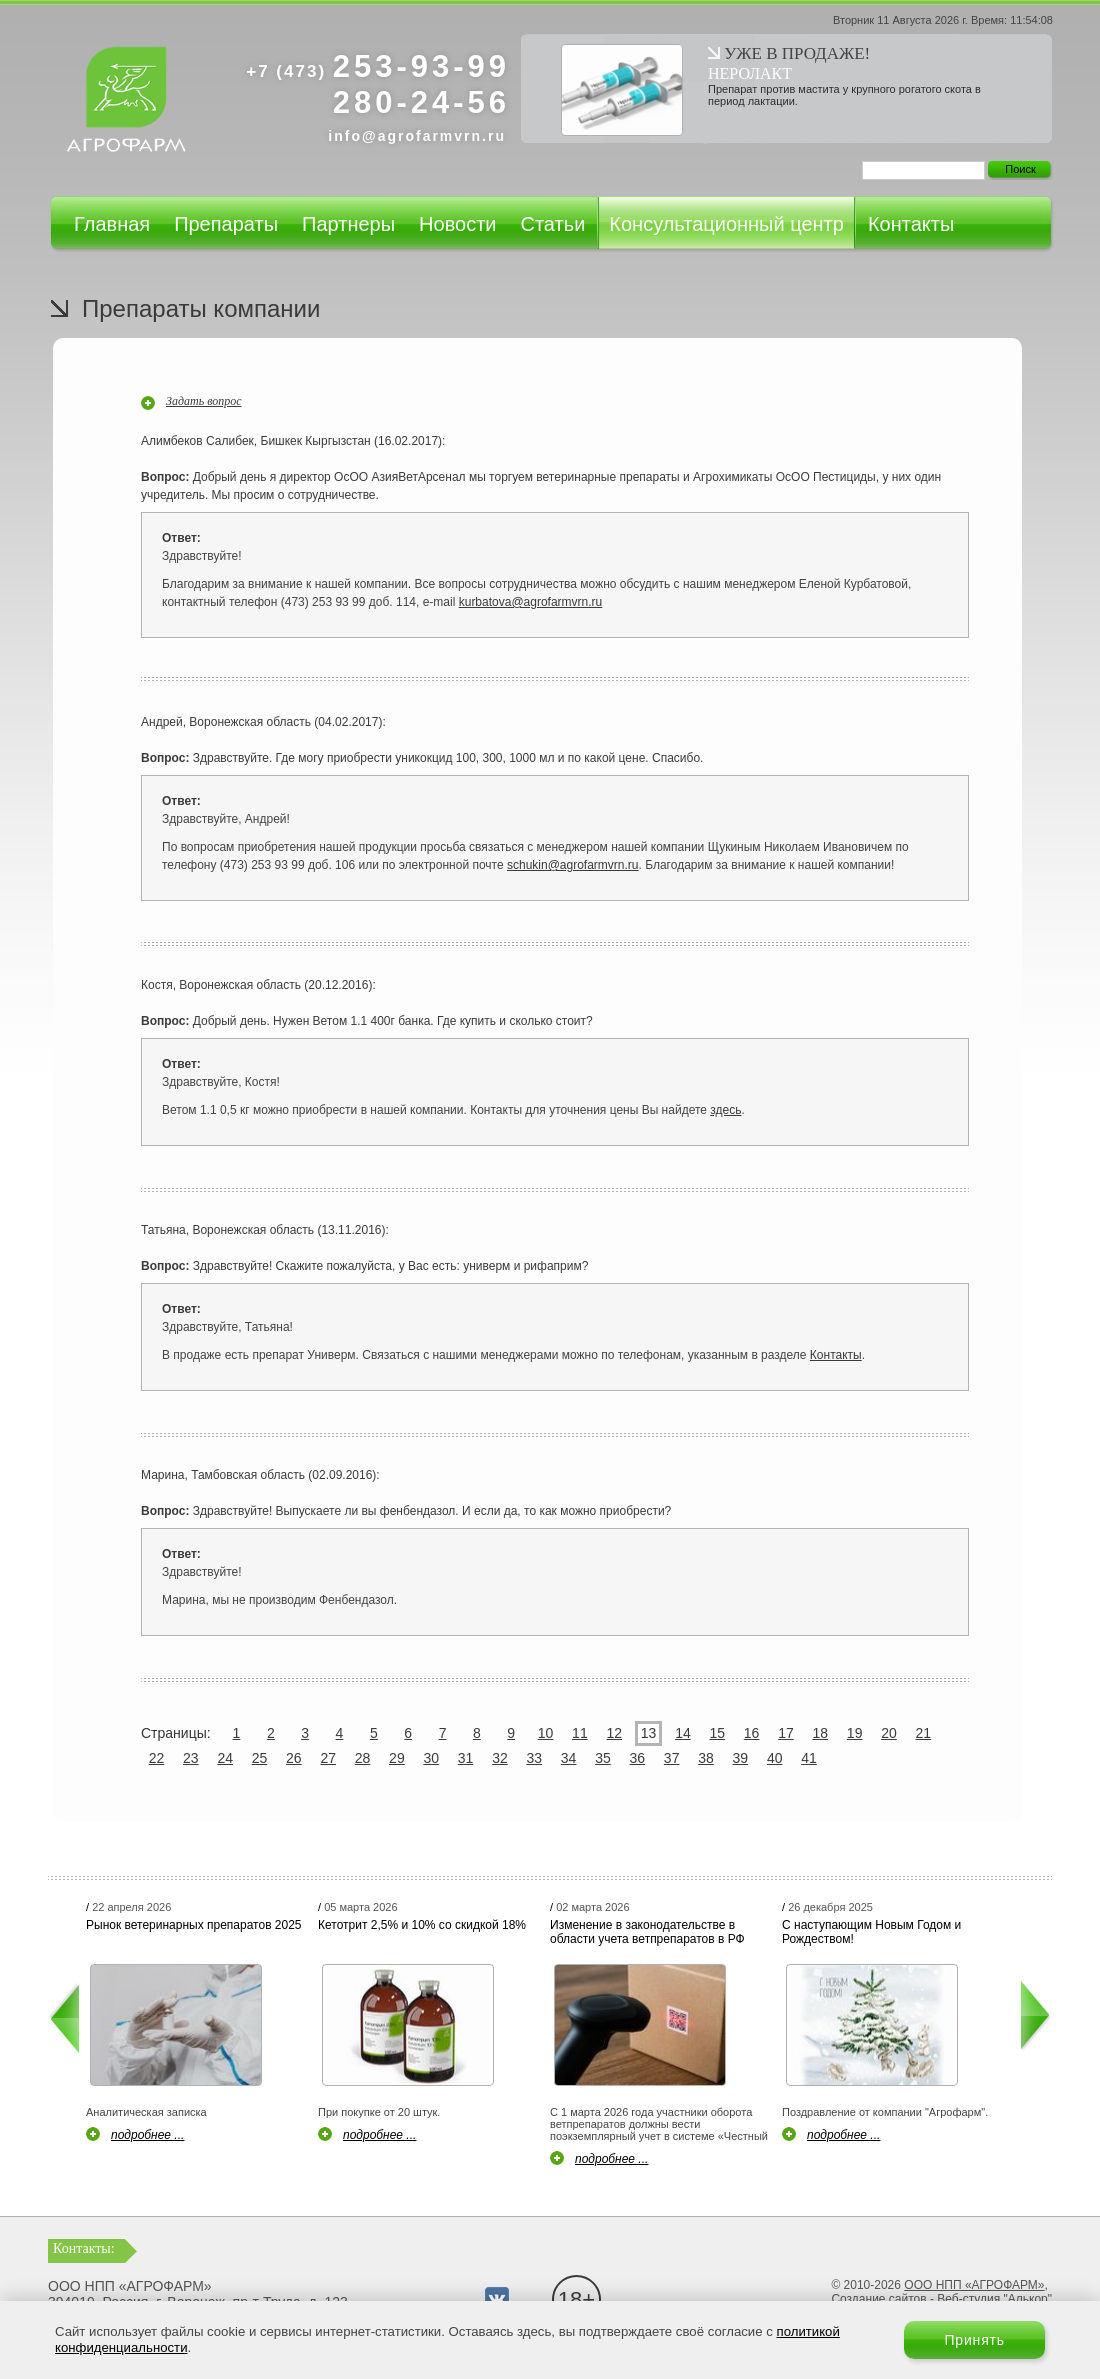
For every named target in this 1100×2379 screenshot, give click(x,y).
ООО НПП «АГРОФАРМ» (974, 2285)
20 (889, 1733)
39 (741, 1758)
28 (363, 1758)
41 (809, 1758)
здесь (725, 1110)
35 (603, 1758)
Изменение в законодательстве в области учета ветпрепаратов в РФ (647, 1932)
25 (260, 1758)
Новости (457, 224)
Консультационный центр (726, 224)
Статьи (552, 224)
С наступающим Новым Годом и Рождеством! (871, 1932)
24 (225, 1758)
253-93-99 (378, 66)
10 (546, 1733)
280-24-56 (421, 102)
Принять (974, 2340)
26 (294, 1758)
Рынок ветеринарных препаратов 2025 (194, 1925)
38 (706, 1758)
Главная (112, 224)
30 (431, 1758)
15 (717, 1733)
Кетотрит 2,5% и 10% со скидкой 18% (422, 1925)
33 (534, 1758)
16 (752, 1733)
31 (466, 1758)
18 (821, 1733)
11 (580, 1733)
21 (924, 1733)
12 (614, 1733)
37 (672, 1758)
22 (157, 1758)
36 (638, 1758)
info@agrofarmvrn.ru (417, 136)
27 (328, 1758)
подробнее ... (147, 2135)
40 (775, 1758)
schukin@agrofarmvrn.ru (573, 865)
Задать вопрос (204, 401)
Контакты (911, 224)
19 (855, 1733)
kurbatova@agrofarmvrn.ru (531, 602)
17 (786, 1733)
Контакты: (84, 2248)
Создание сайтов (878, 2299)
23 (191, 1758)
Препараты (226, 224)
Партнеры (348, 224)
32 (500, 1758)
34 (569, 1758)
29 (397, 1758)
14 (683, 1733)
